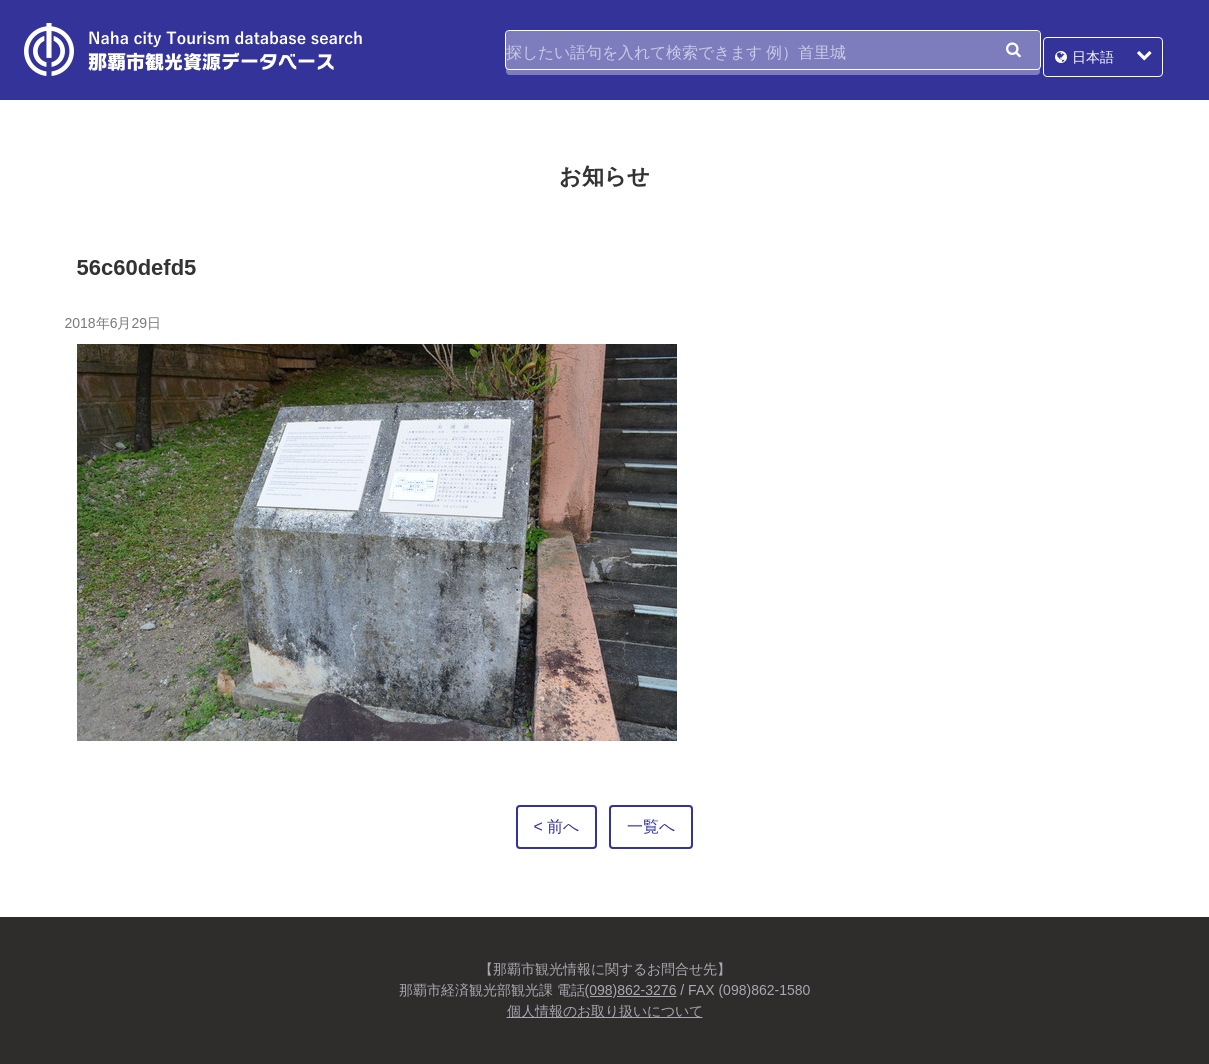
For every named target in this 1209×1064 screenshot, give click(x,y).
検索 (1013, 50)
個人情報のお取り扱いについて (605, 1011)
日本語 (1115, 50)
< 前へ (557, 826)
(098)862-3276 (631, 990)
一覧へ (651, 826)
